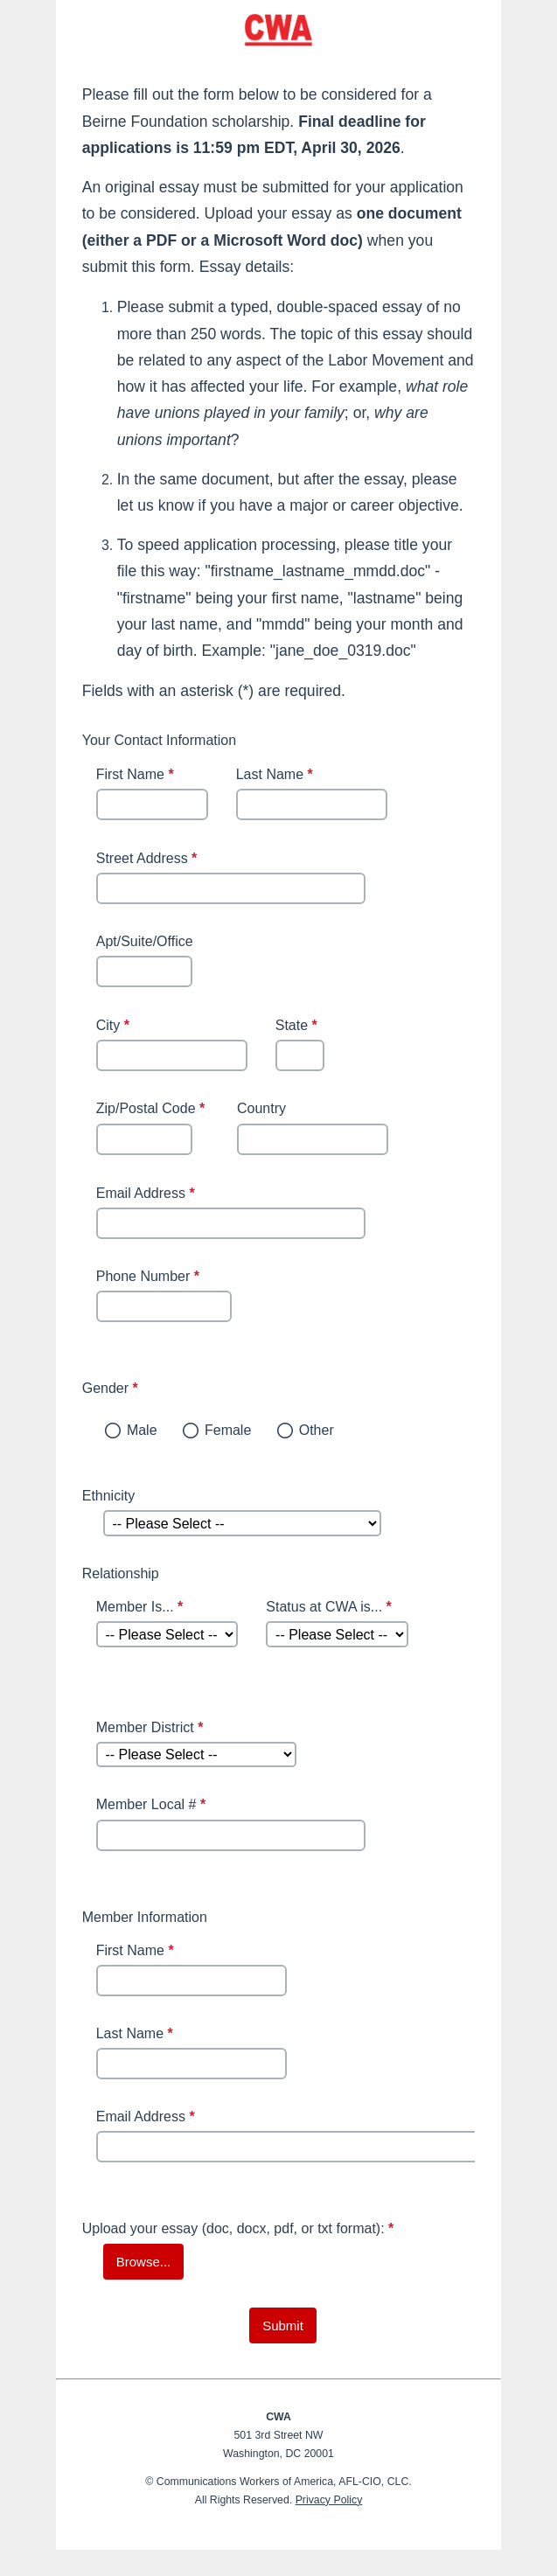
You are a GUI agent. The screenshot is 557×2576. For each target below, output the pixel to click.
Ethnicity (108, 1495)
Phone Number (150, 1277)
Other (316, 1430)
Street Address (148, 859)
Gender (195, 1388)
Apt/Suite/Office (144, 941)
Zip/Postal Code (152, 1109)
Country (261, 1108)
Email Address (147, 1193)
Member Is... (141, 1608)
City (115, 1026)
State (298, 1026)
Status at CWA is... (330, 1608)
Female (228, 1430)
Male (142, 1430)
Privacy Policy (329, 2500)
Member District (151, 1728)
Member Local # (153, 1805)
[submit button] (283, 2325)
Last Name (276, 775)
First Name (137, 775)
